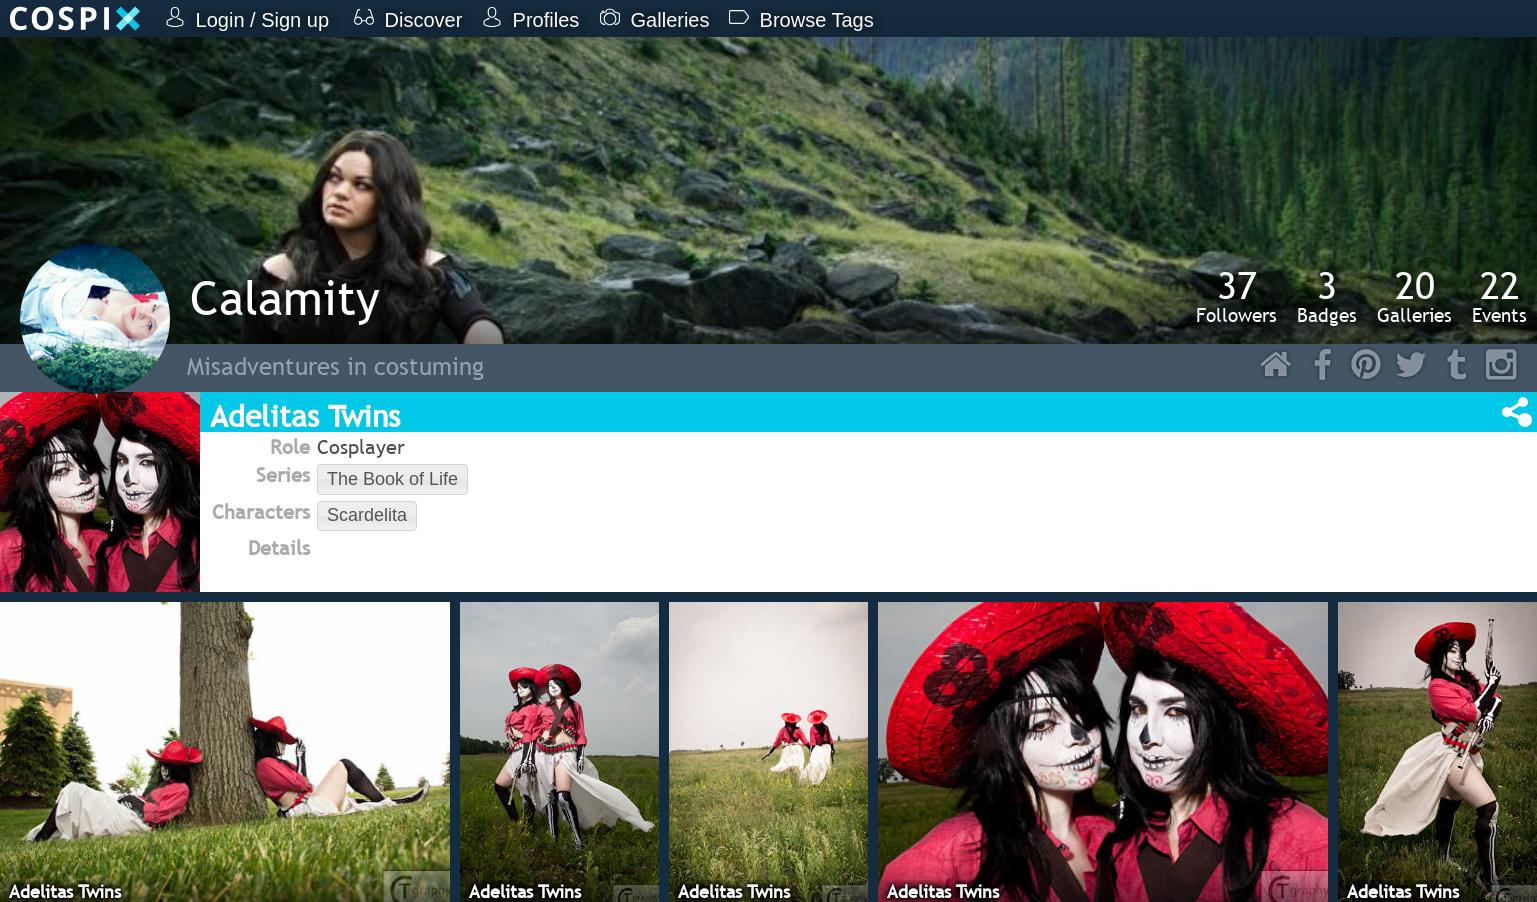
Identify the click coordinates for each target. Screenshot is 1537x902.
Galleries (1414, 296)
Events (1499, 296)
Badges (1327, 296)
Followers (1236, 296)
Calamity (285, 297)
